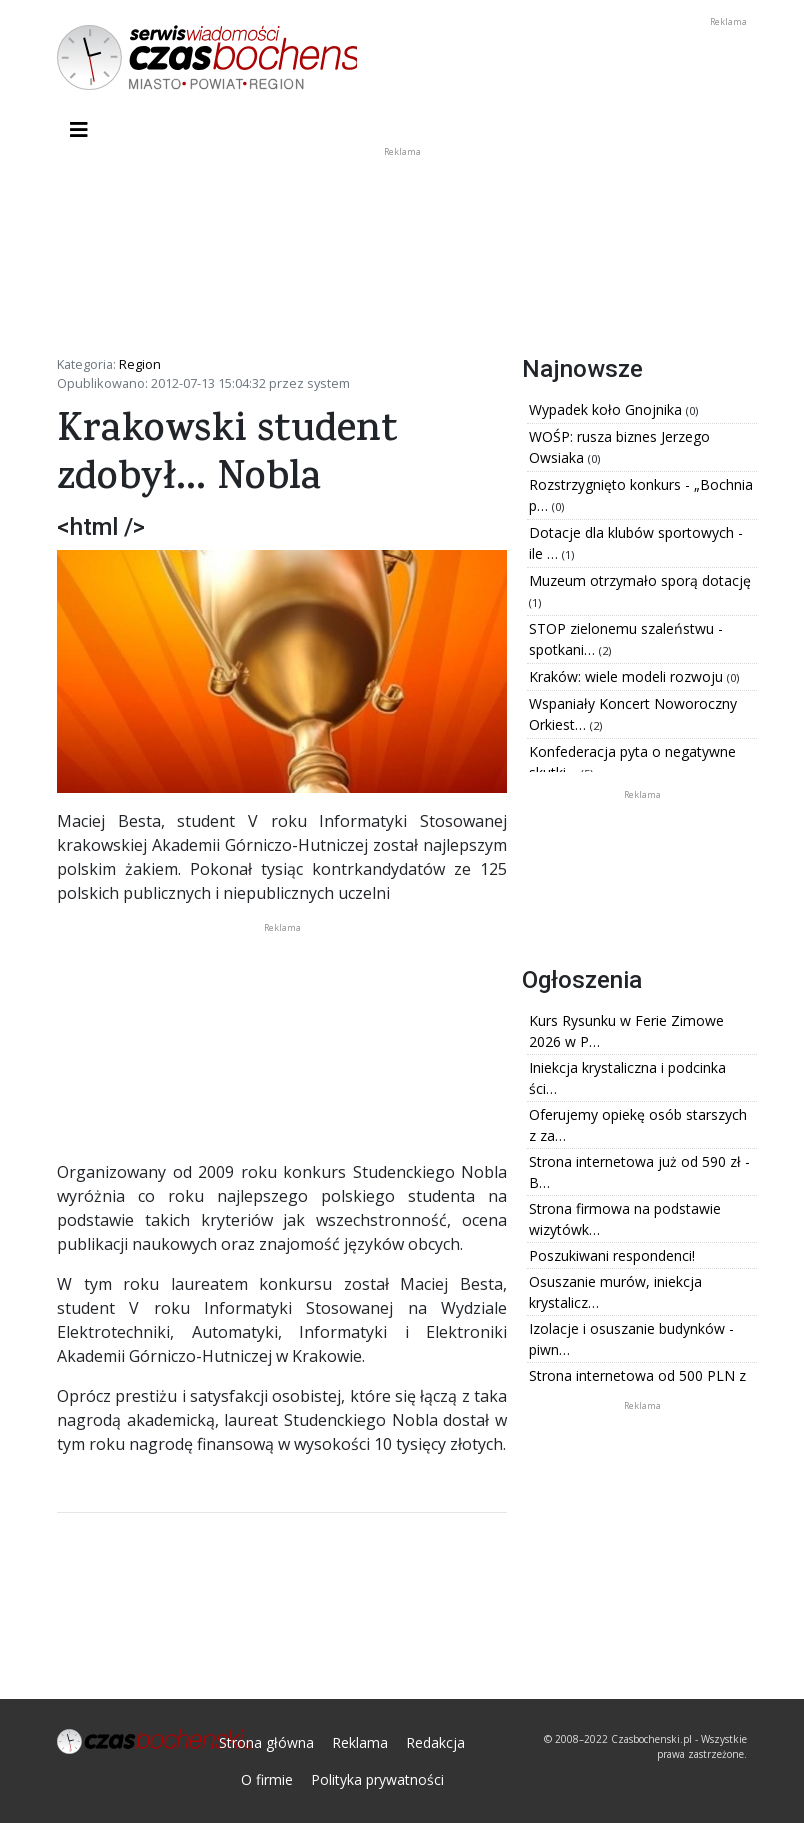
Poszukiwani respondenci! (612, 1255)
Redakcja (435, 1742)
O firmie (267, 1779)
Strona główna (266, 1742)
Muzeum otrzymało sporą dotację (640, 580)
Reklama (360, 1742)
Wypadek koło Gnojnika (607, 409)
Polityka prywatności (377, 1779)
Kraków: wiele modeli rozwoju (628, 676)
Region (140, 364)
